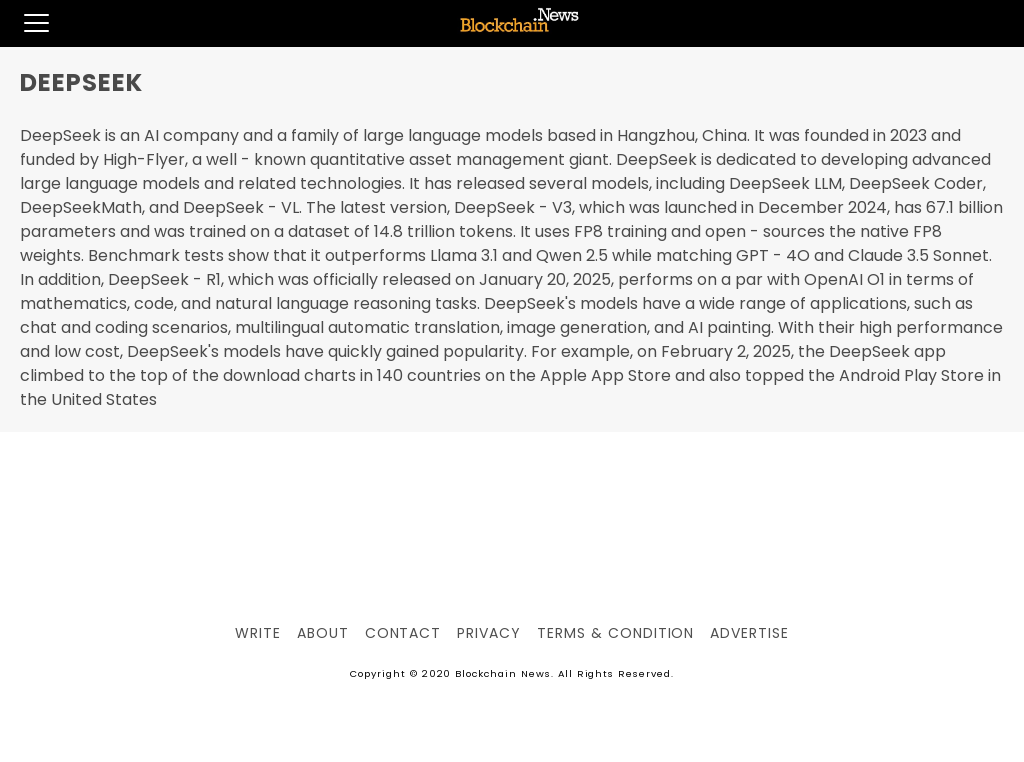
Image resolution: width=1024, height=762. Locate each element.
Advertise (749, 633)
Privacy (489, 633)
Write (258, 633)
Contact (403, 633)
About (323, 633)
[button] (24, 23)
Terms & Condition (615, 633)
